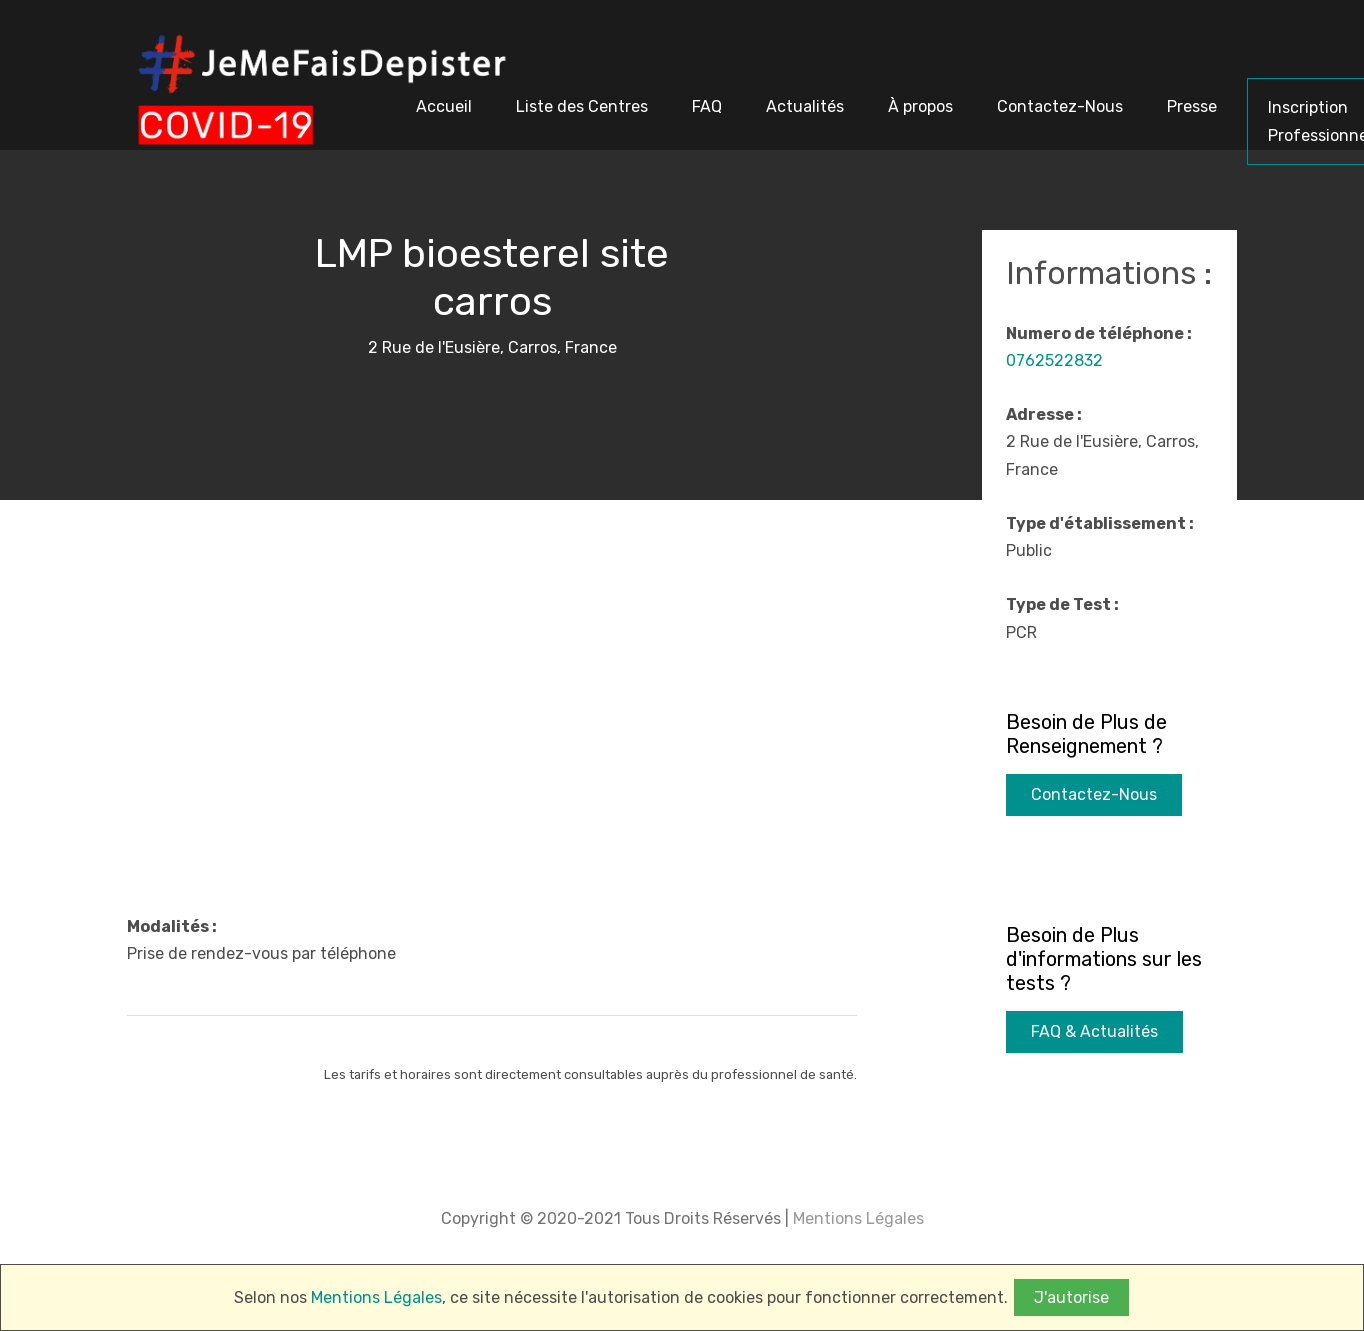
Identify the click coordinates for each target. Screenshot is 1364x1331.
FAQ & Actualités (1094, 1031)
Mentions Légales (856, 1218)
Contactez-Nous (1094, 794)
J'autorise (1071, 1297)
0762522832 (1054, 360)
